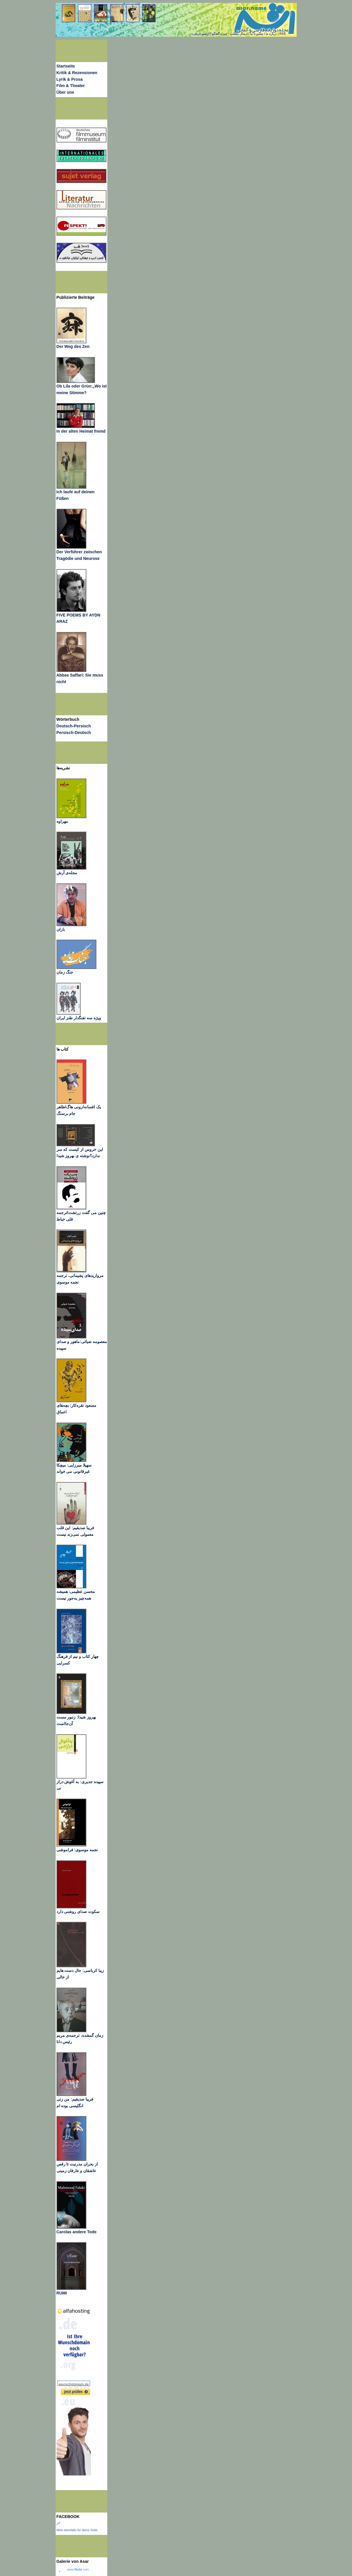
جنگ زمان (65, 972)
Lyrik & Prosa (70, 79)
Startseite (66, 66)
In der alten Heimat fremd (81, 431)
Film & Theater (71, 85)
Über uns (65, 92)
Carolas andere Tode (77, 2232)
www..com (78, 2569)
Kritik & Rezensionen (77, 72)
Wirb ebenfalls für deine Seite (77, 2530)
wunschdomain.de (74, 2384)
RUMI (62, 2293)
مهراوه (62, 821)
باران (61, 929)
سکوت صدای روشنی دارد (78, 1911)
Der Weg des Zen (73, 346)
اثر (58, 2523)
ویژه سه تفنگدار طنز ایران (79, 1018)
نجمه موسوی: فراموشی (77, 1849)
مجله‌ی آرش (67, 872)
